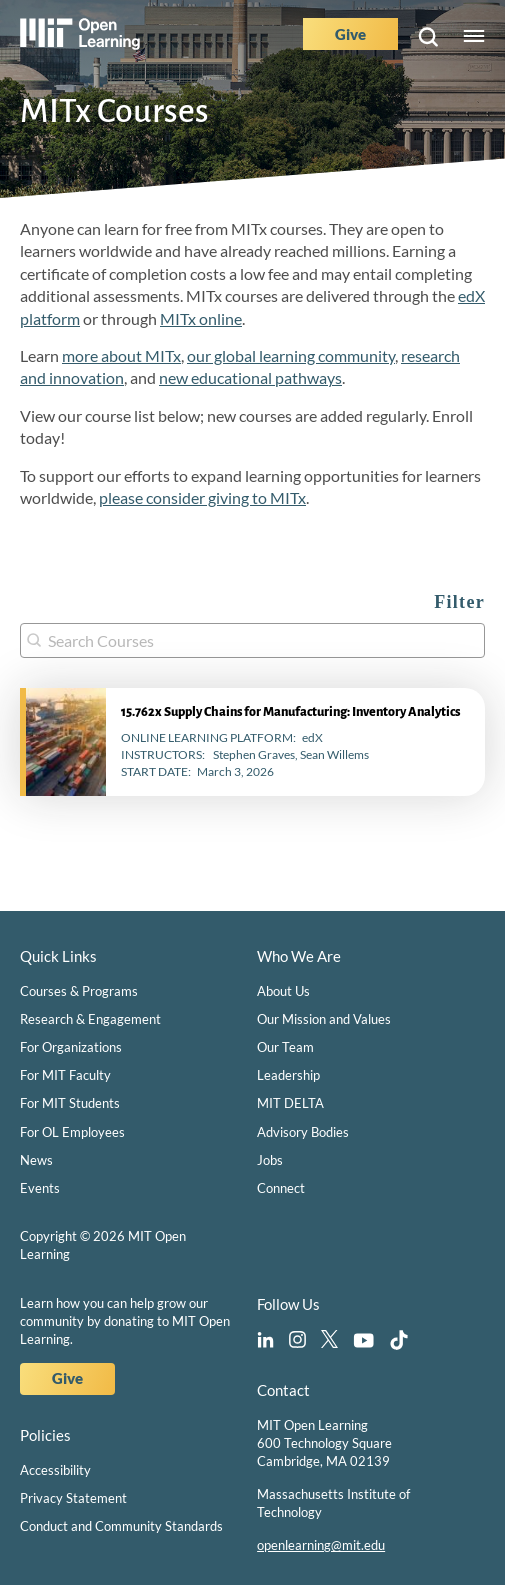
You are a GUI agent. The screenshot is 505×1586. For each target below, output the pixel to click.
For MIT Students (70, 1103)
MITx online (201, 318)
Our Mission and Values (324, 1019)
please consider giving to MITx (202, 497)
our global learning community (291, 355)
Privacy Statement (73, 1498)
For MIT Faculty (65, 1075)
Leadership (288, 1075)
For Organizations (71, 1047)
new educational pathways (250, 377)
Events (40, 1188)
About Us (283, 991)
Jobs (270, 1160)
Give (350, 34)
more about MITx (121, 355)
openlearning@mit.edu (321, 1545)
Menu (474, 37)
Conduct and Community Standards (121, 1526)
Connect (281, 1188)
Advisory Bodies (303, 1132)
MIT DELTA (290, 1103)
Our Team (285, 1047)
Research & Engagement (90, 1019)
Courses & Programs (79, 991)
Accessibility (55, 1470)
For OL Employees (72, 1132)
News (36, 1160)
